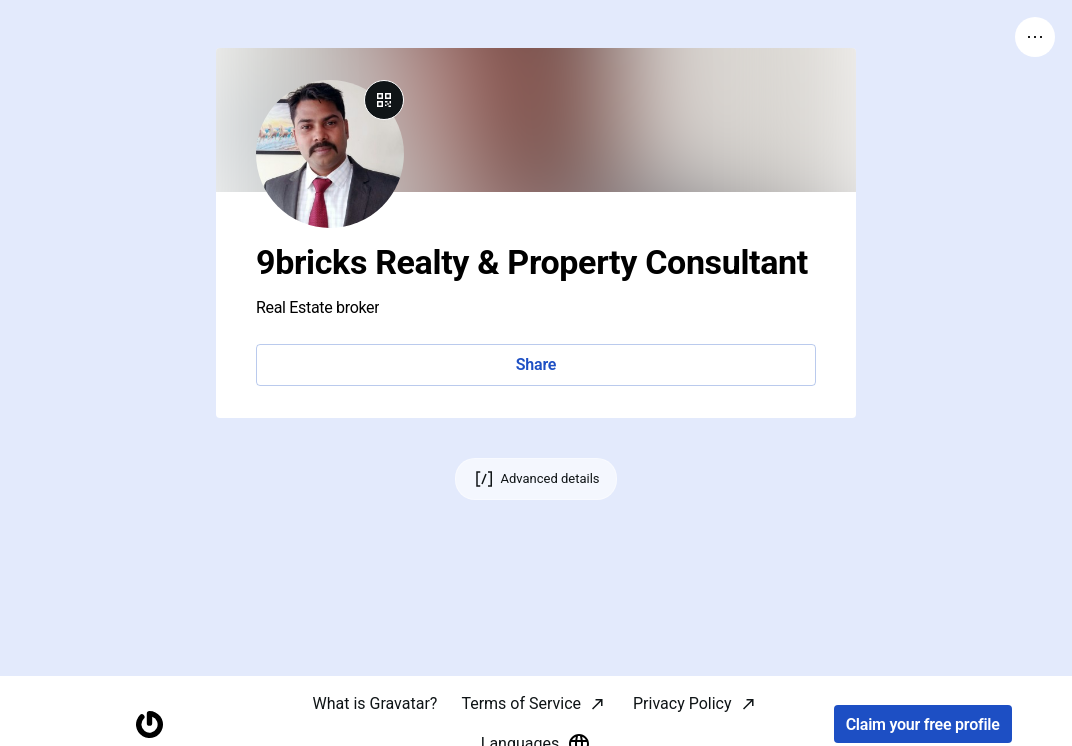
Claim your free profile (923, 724)
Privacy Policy (682, 703)
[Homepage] (149, 724)
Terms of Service (521, 703)
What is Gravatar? (374, 703)
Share (536, 364)
